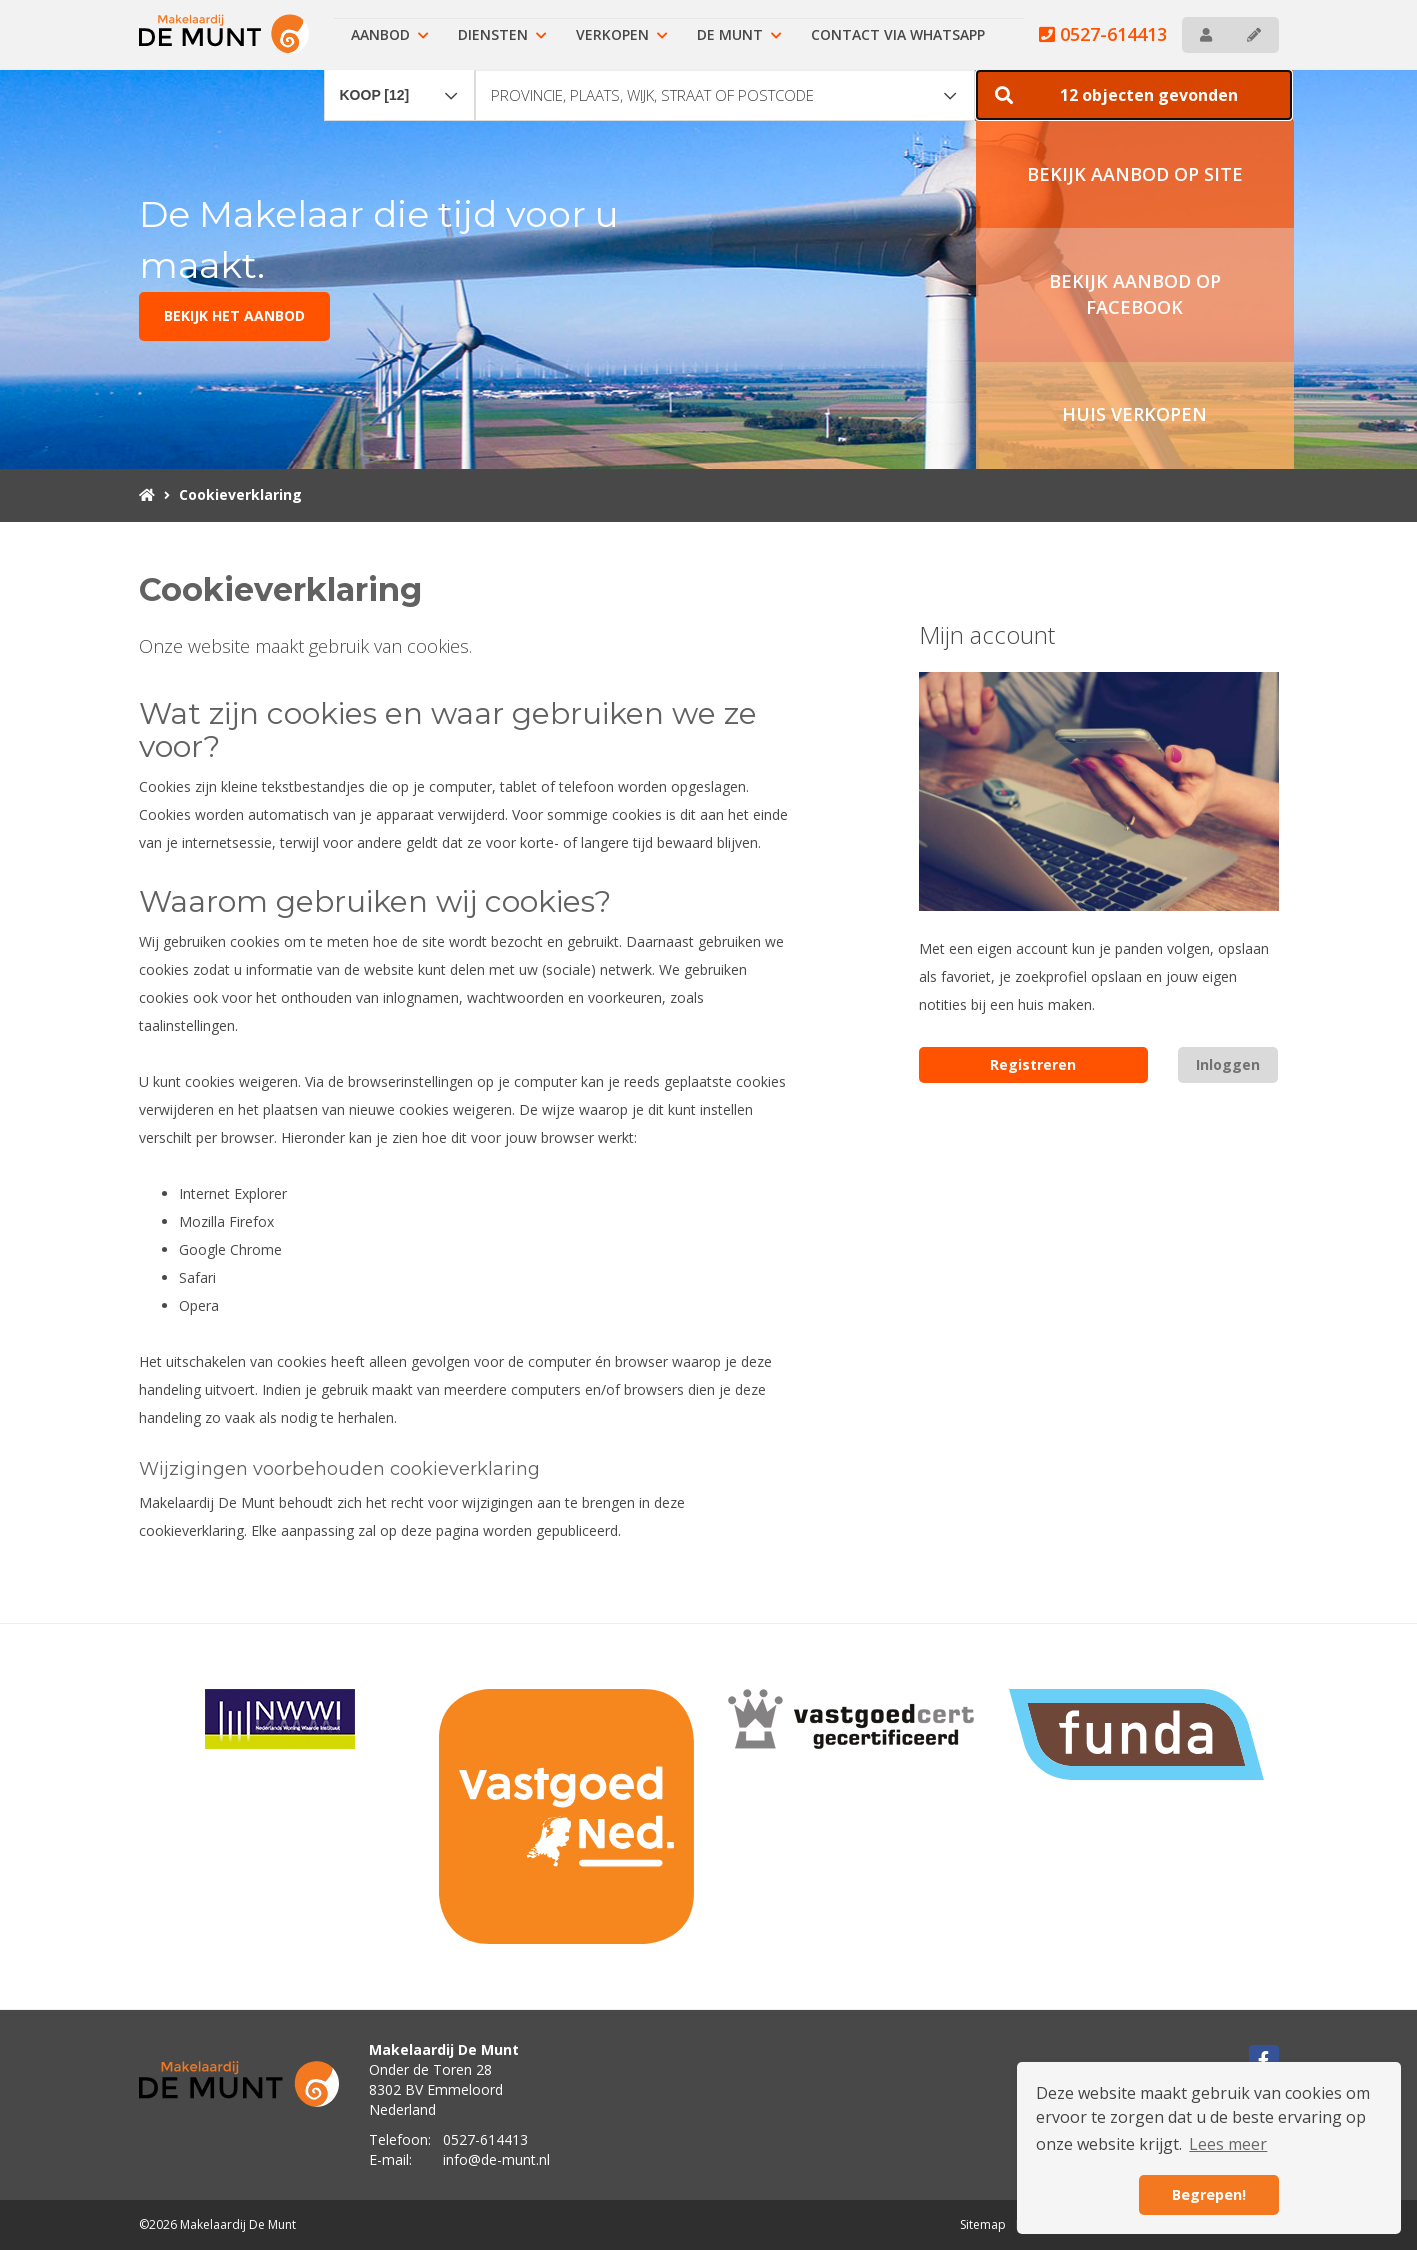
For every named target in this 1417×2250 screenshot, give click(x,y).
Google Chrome (230, 1249)
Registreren (1033, 1064)
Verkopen (622, 34)
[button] (1134, 95)
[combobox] (400, 86)
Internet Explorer (233, 1193)
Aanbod (390, 34)
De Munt (739, 34)
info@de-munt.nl (496, 2159)
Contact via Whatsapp (898, 34)
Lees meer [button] (1228, 2144)
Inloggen (1228, 1064)
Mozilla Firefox (226, 1221)
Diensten (502, 34)
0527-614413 (1103, 34)
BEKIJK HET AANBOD (234, 315)
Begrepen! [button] (1209, 2194)
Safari (197, 1277)
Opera (199, 1305)
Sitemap (983, 2224)
